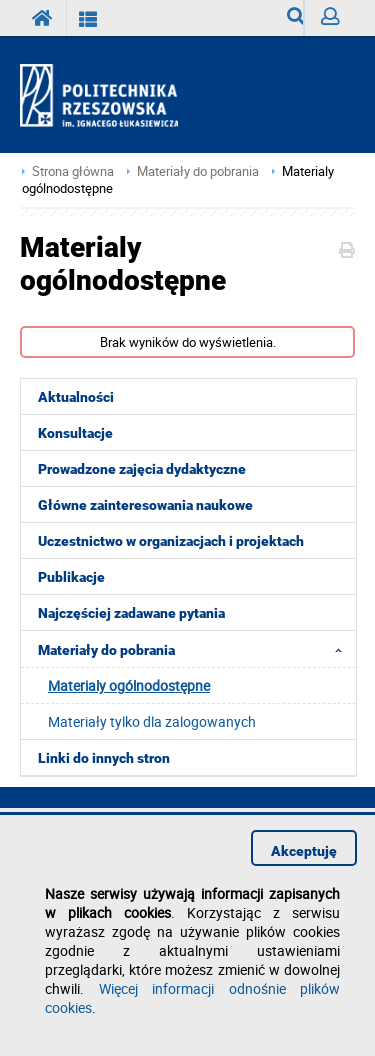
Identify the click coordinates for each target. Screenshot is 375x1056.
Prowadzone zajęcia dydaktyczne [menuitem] (142, 469)
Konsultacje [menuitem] (75, 433)
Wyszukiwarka (295, 21)
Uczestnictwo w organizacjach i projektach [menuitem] (171, 541)
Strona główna (73, 171)
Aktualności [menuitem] (76, 397)
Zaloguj (338, 21)
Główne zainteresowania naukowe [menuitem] (145, 505)
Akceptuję (304, 851)
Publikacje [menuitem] (71, 577)
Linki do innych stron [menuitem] (104, 758)
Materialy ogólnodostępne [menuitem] (129, 685)
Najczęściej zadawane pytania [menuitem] (131, 613)
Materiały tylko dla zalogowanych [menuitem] (152, 721)
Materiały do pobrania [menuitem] (196, 649)
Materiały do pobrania (198, 171)
